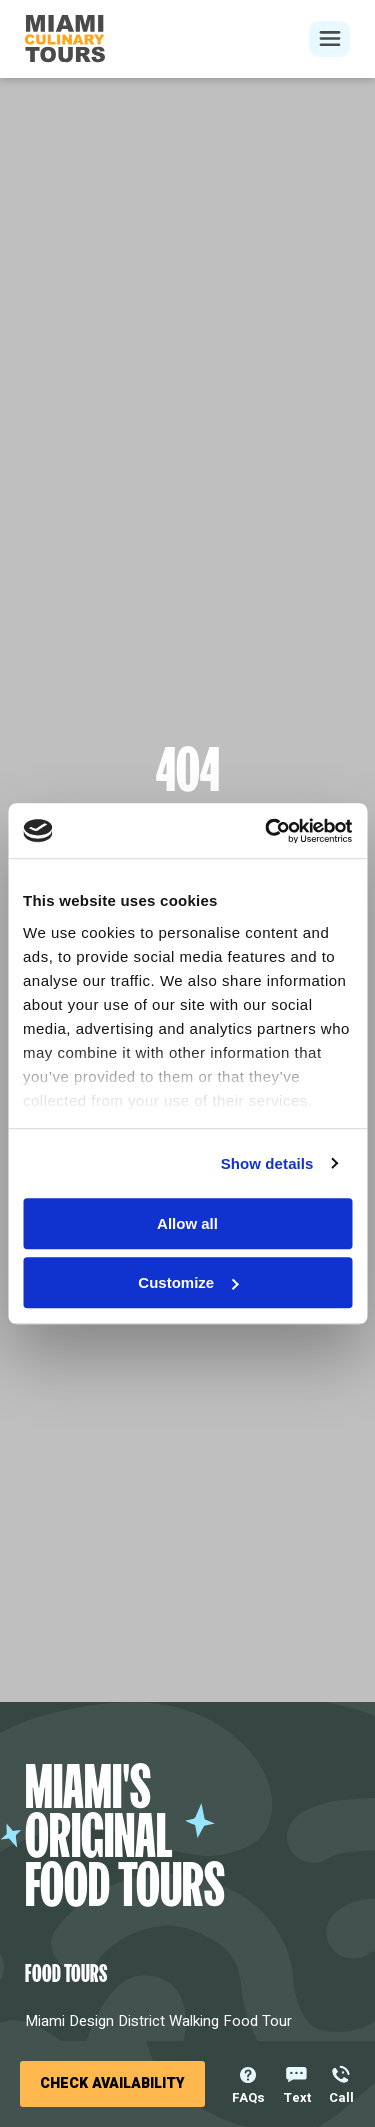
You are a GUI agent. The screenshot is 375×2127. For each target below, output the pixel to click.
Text (297, 2096)
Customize (188, 1282)
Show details (267, 1163)
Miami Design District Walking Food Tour (158, 2021)
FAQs (248, 2096)
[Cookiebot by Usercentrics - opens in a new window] (267, 831)
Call (341, 2096)
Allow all (187, 1223)
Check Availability (112, 2083)
